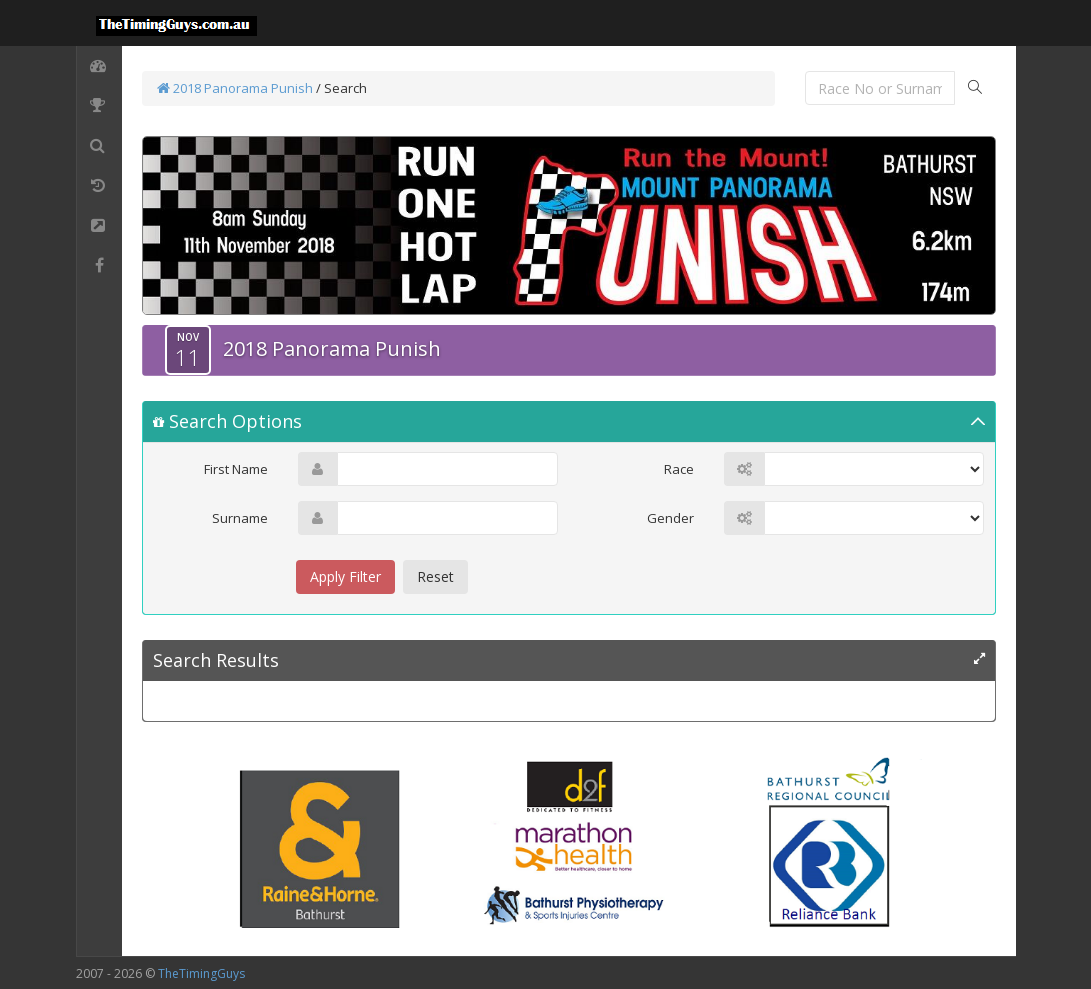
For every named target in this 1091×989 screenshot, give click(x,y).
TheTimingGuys (201, 973)
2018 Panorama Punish (235, 88)
